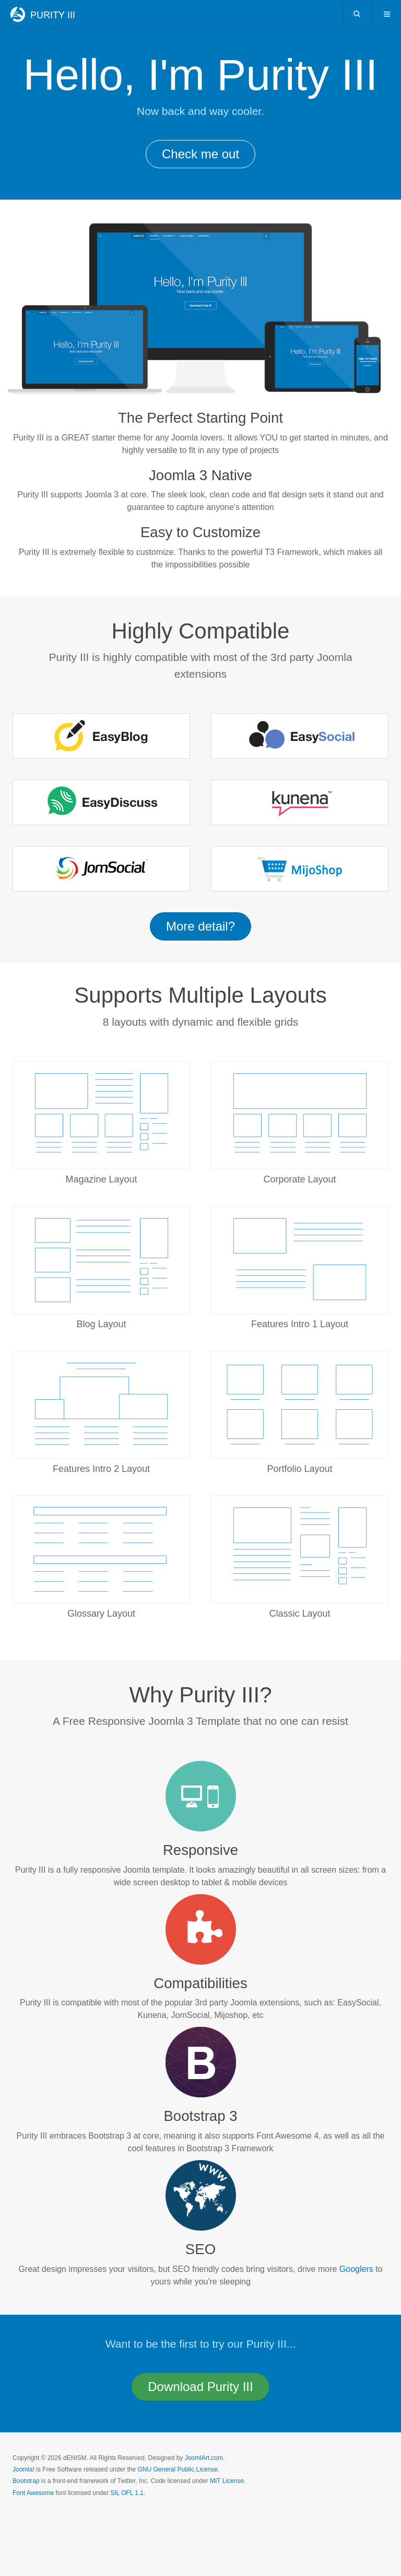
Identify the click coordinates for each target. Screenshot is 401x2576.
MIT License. (227, 2481)
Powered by (60, 2521)
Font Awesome (33, 2493)
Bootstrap (26, 2481)
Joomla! (23, 2469)
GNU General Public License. (178, 2469)
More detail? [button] (200, 926)
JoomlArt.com (204, 2458)
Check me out (200, 154)
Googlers (356, 2269)
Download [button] (200, 2387)
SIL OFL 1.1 (127, 2493)
